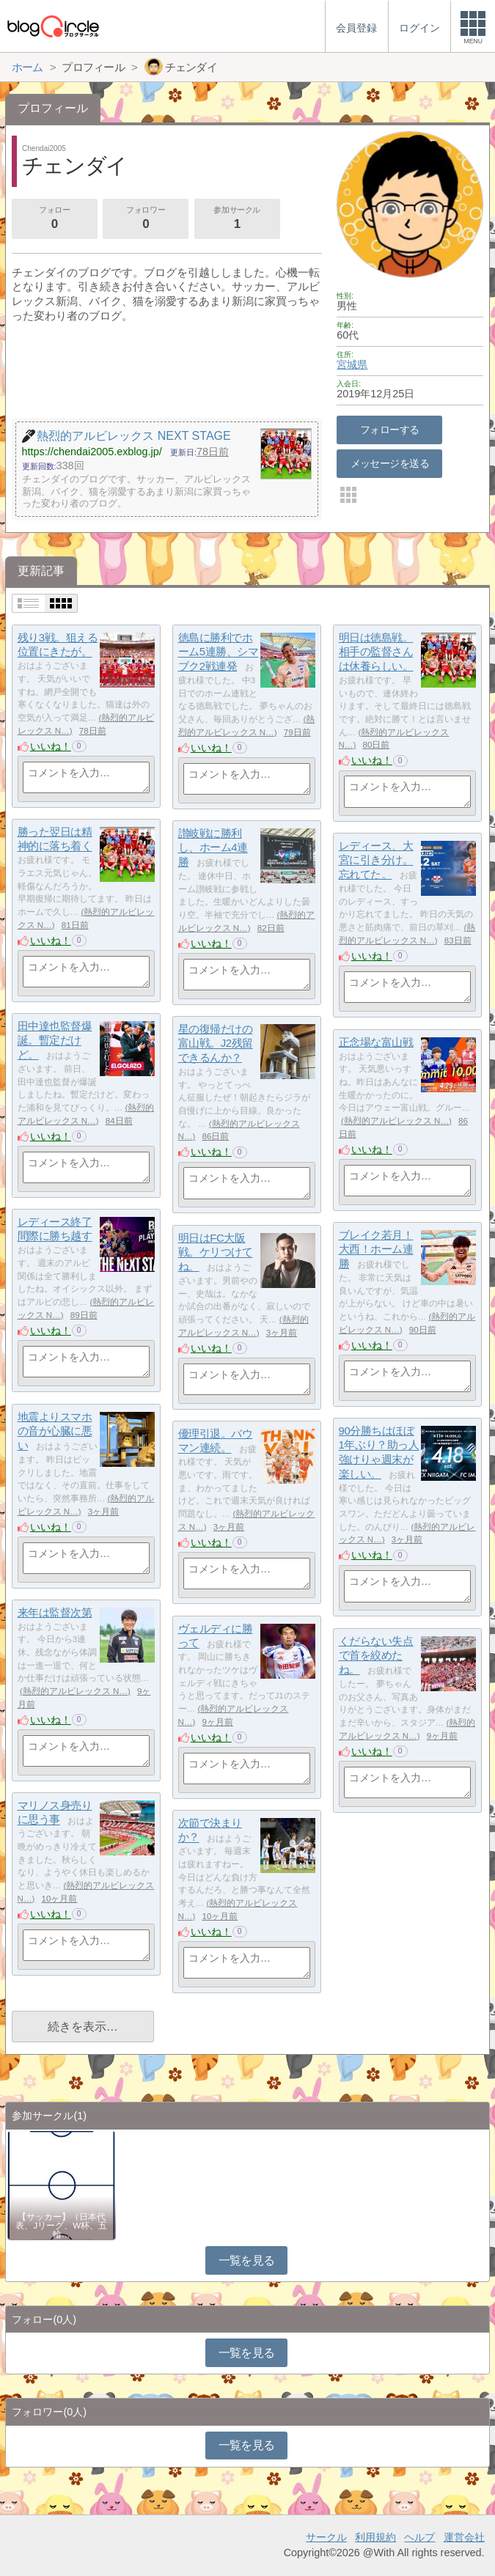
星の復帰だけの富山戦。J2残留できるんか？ (215, 1043)
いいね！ (50, 746)
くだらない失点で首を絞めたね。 (376, 1655)
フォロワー (146, 219)
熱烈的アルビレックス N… (396, 1120)
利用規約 (375, 2537)
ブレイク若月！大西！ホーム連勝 (376, 1249)
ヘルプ (419, 2537)
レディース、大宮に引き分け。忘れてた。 (376, 859)
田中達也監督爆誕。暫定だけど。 (55, 1040)
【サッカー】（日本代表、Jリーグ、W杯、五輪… (61, 2225)
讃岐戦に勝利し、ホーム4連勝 (213, 847)
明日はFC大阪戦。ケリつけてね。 (215, 1252)
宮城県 (352, 364)
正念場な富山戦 (376, 1042)
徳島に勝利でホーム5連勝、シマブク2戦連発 (218, 651)
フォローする (389, 429)
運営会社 (464, 2537)
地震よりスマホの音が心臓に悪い (55, 1430)
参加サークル (237, 219)
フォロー (54, 219)
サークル (326, 2537)
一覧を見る (247, 2260)
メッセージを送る (390, 463)
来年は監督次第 (55, 1612)
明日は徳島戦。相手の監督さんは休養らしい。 (376, 651)
